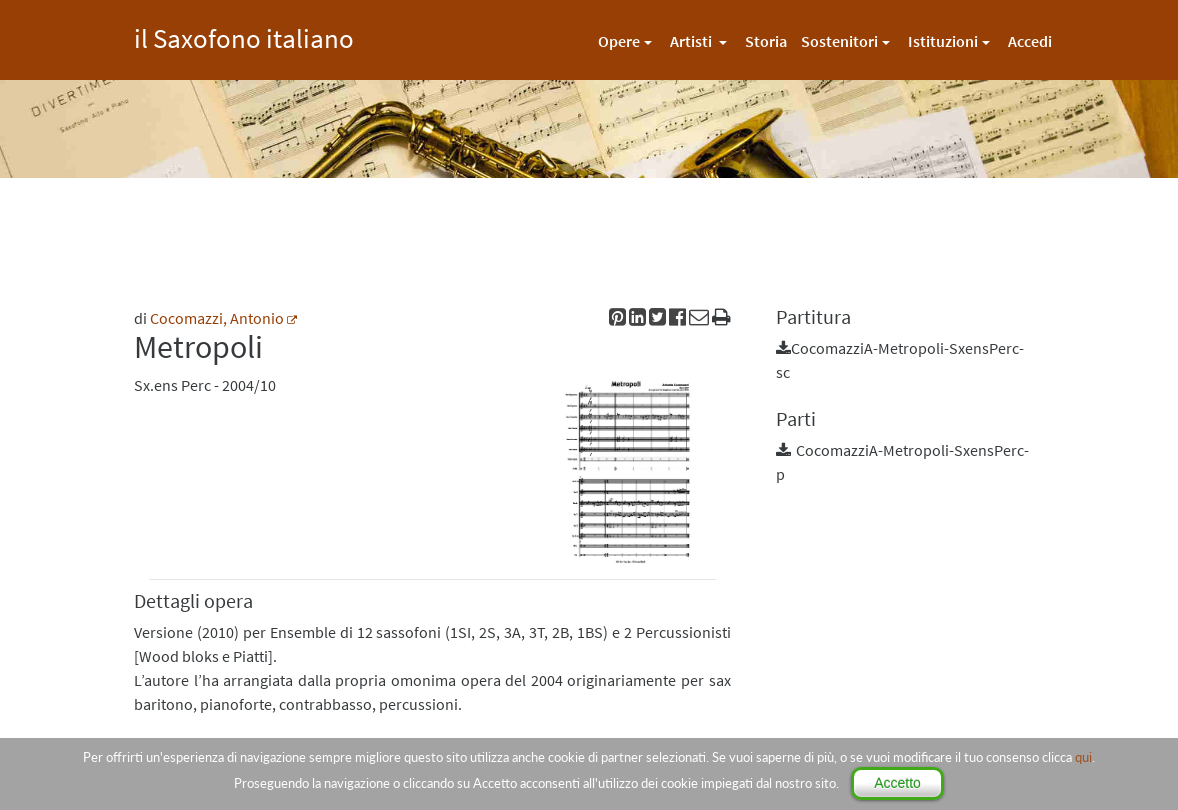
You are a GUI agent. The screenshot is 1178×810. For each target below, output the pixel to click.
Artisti (692, 41)
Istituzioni (943, 41)
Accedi (1030, 41)
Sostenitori (839, 41)
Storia (766, 41)
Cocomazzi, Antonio (217, 318)
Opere (619, 41)
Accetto (897, 783)
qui (1083, 757)
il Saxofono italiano (244, 35)
